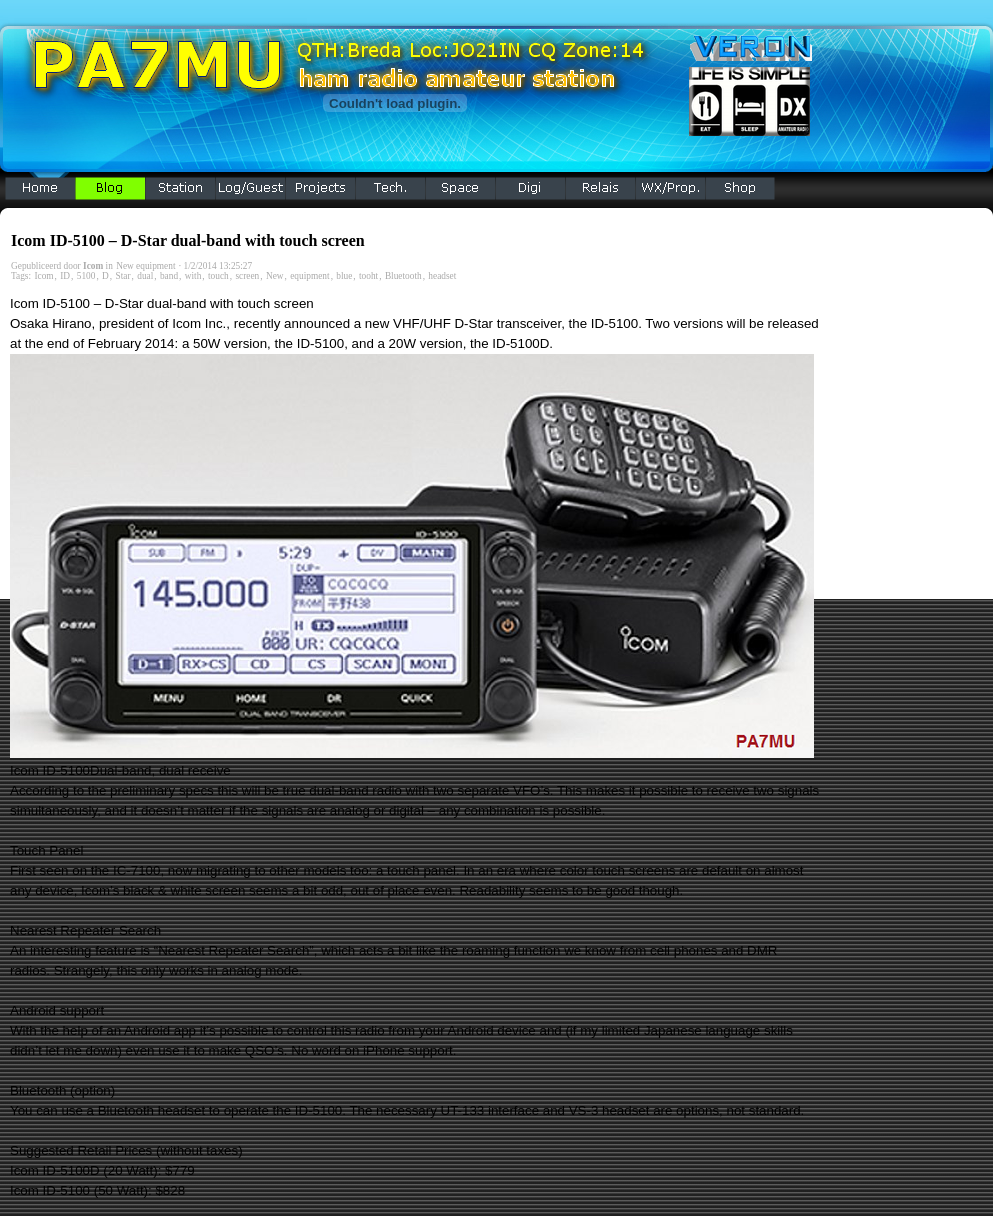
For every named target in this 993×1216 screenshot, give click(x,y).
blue (344, 276)
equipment (309, 276)
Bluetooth (403, 276)
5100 (86, 276)
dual (145, 276)
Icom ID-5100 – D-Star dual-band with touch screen (188, 240)
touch (218, 276)
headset (442, 276)
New (275, 276)
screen (247, 276)
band (169, 276)
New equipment (145, 266)
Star (123, 276)
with (193, 276)
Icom (43, 276)
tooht (368, 276)
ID (65, 276)
